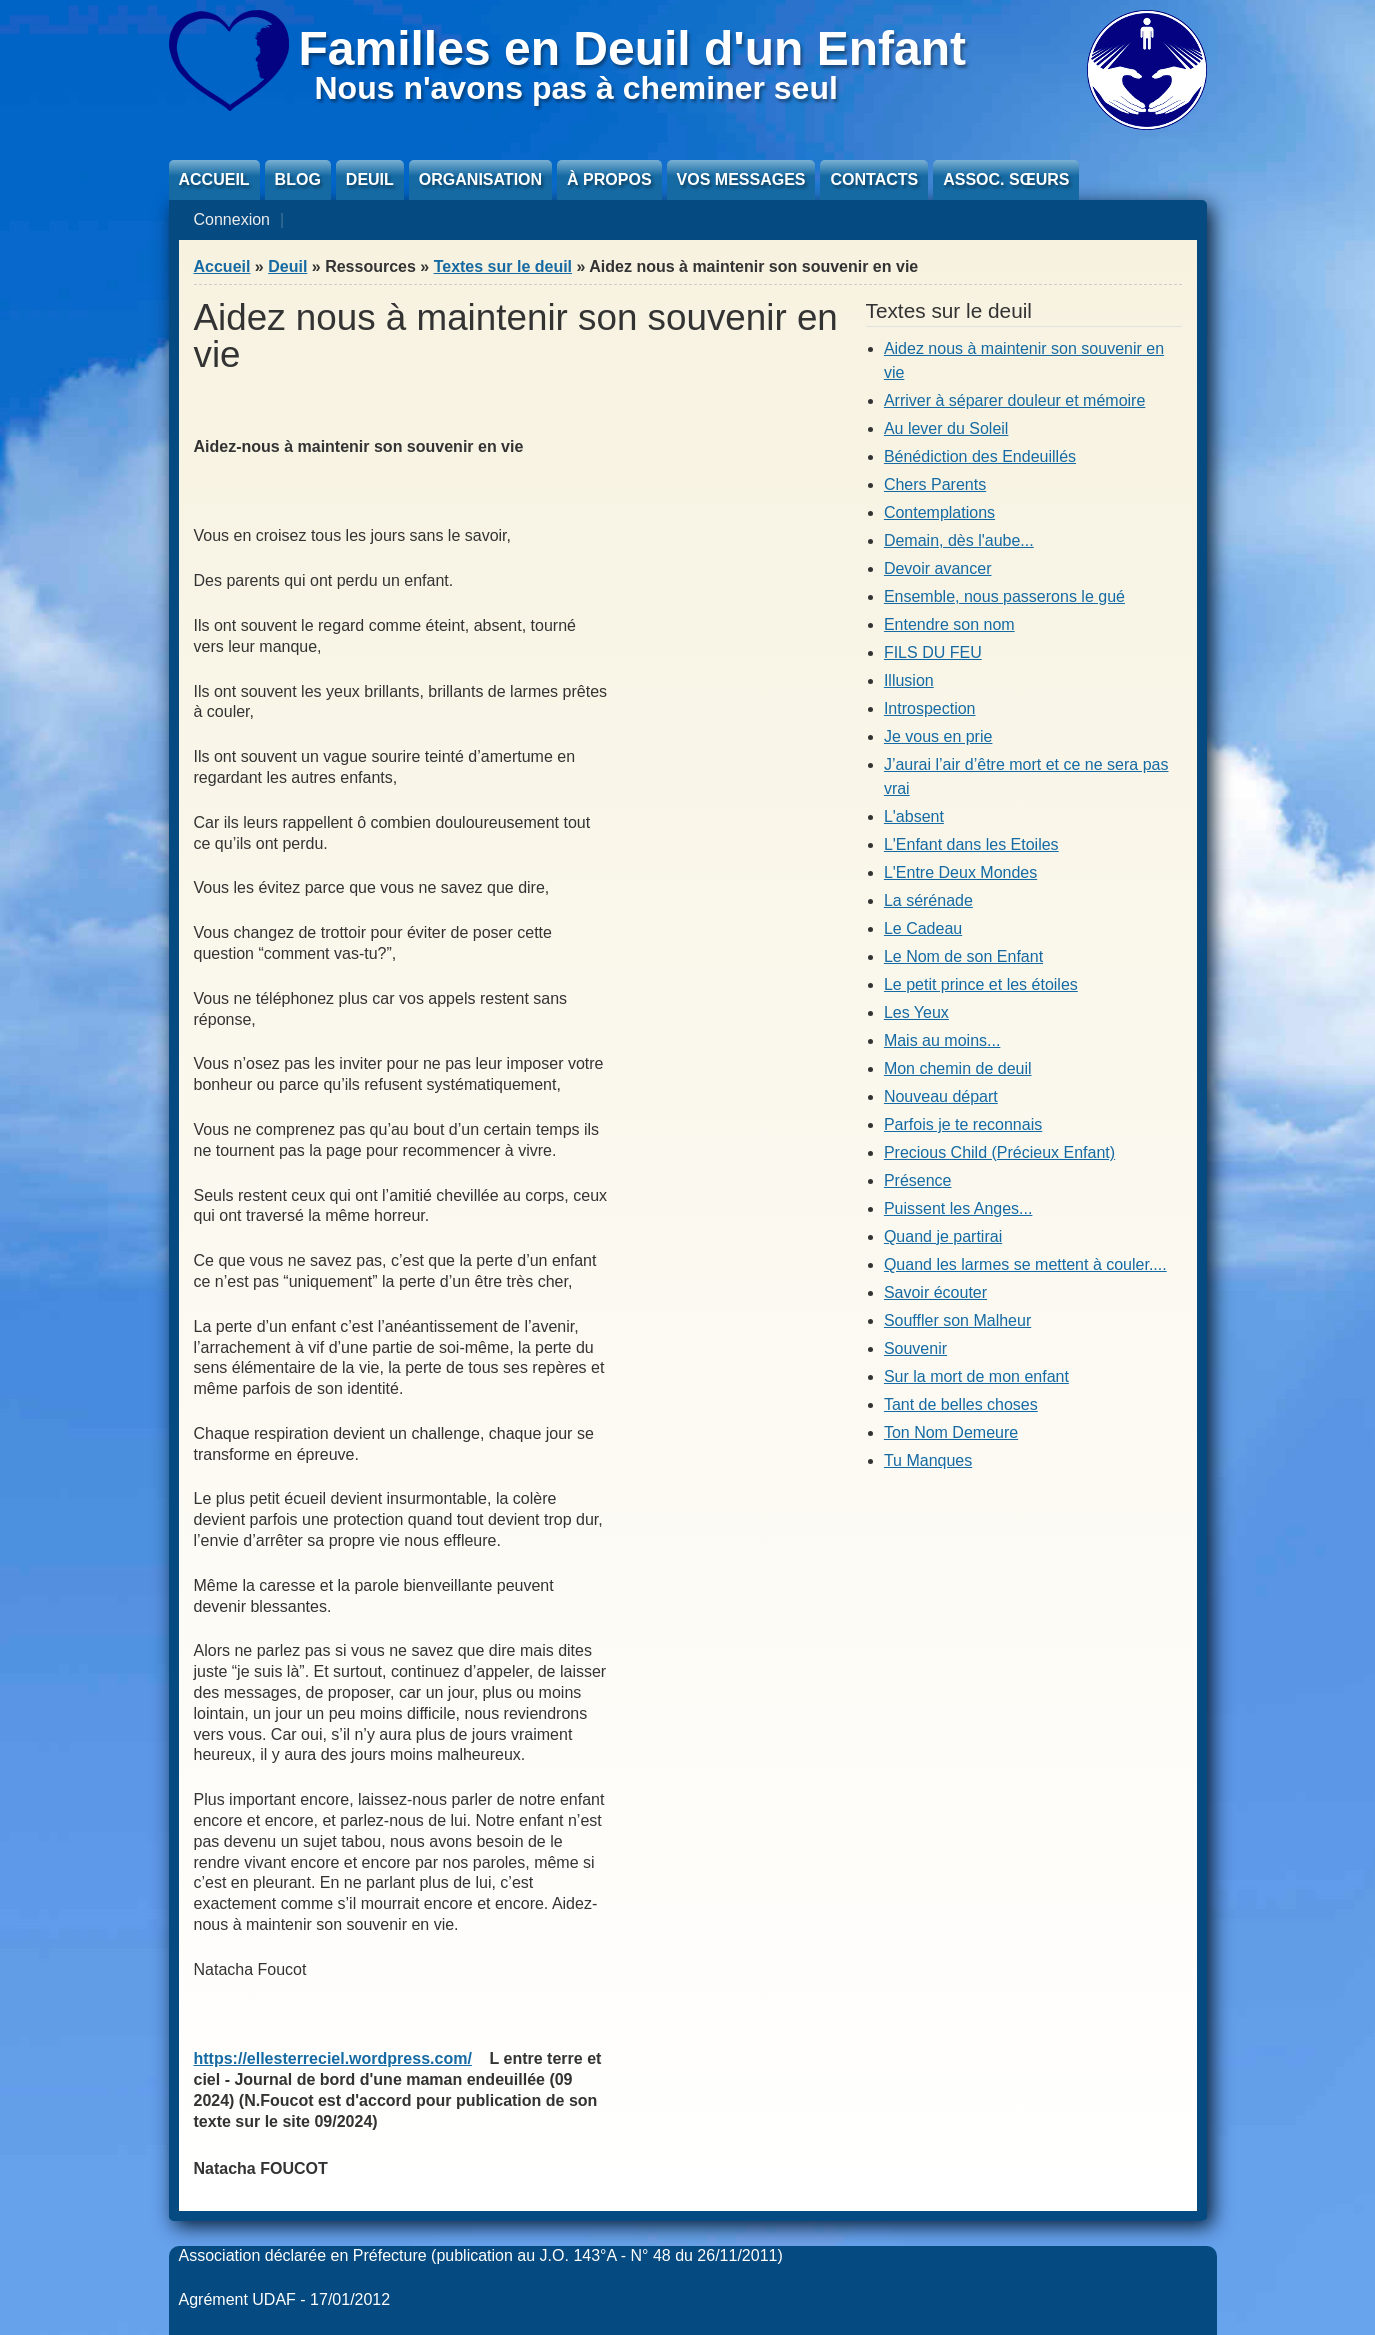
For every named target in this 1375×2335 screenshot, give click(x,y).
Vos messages (741, 179)
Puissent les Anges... (958, 1208)
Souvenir (915, 1348)
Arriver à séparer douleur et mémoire (1014, 400)
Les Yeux (916, 1012)
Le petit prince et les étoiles (981, 984)
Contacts (874, 179)
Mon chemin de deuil (958, 1068)
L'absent (914, 816)
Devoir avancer (938, 568)
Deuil (370, 179)
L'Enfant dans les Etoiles (971, 844)
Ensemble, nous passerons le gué (1004, 596)
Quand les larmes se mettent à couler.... (1025, 1264)
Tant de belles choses (961, 1404)
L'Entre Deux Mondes (960, 872)
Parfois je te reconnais (963, 1124)
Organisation (480, 179)
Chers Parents (935, 484)
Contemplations (939, 512)
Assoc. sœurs (1006, 179)
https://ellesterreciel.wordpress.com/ (333, 2058)
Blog (298, 179)
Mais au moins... (942, 1040)
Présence (918, 1180)
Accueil (214, 179)
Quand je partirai (943, 1236)
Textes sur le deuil (503, 266)
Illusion (909, 680)
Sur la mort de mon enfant (976, 1376)
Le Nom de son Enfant (963, 956)
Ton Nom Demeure (951, 1432)
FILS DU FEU (933, 652)
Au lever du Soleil (946, 428)
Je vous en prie (938, 736)
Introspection (930, 708)
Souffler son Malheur (957, 1320)
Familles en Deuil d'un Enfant (633, 48)
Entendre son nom (949, 624)
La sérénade (928, 900)
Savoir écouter (935, 1292)
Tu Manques (928, 1460)
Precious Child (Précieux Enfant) (999, 1152)
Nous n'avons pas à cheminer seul (576, 88)
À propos (609, 179)
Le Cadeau (923, 928)
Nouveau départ (941, 1096)
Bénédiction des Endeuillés (980, 456)
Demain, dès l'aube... (959, 540)
